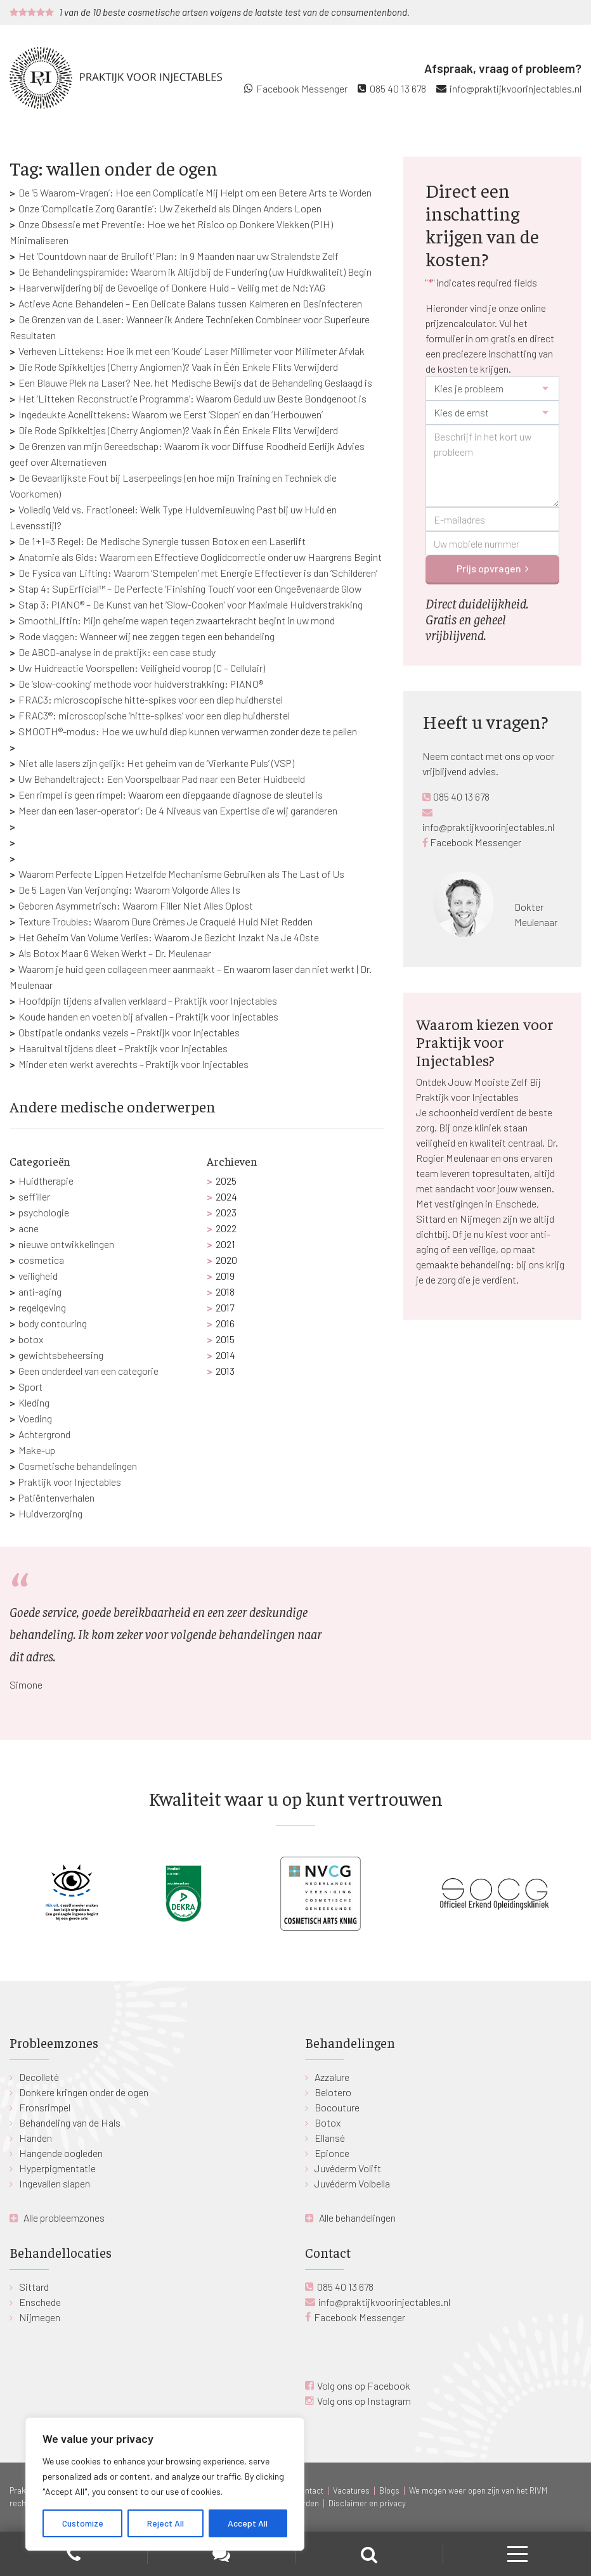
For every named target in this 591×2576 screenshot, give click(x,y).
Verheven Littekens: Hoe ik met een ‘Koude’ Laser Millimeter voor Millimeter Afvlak (191, 351)
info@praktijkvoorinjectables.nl (515, 88)
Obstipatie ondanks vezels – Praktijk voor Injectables (129, 1032)
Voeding (35, 1418)
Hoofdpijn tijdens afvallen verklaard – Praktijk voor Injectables (147, 1001)
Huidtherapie (46, 1181)
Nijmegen (39, 2317)
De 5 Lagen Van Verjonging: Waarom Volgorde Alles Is (129, 890)
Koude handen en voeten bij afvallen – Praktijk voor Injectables (148, 1016)
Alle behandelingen (357, 2218)
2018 (225, 1291)
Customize (82, 2523)
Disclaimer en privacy (367, 2503)
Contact (309, 2490)
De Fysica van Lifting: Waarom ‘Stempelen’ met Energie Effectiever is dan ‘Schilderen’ (197, 573)
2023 (226, 1212)
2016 (225, 1323)
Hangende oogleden (61, 2153)
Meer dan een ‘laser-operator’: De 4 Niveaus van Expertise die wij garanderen (177, 810)
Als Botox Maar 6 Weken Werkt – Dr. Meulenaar (114, 953)
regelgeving (42, 1307)
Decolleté (39, 2077)
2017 (225, 1307)
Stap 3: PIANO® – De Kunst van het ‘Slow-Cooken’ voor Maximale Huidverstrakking (190, 604)
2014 (225, 1355)
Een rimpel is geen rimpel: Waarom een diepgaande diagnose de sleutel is (170, 795)
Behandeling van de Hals (69, 2122)
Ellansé (330, 2138)
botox (30, 1339)
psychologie (43, 1212)
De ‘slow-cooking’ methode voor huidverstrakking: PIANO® (140, 684)
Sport (30, 1387)
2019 (225, 1276)
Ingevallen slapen (54, 2183)
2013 (225, 1371)
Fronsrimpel (44, 2107)
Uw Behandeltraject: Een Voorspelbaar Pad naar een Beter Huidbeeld (161, 779)
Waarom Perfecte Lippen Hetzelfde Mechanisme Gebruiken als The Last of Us (181, 874)
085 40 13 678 (398, 88)
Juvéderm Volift (348, 2168)
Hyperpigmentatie (57, 2168)
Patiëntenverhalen (56, 1497)
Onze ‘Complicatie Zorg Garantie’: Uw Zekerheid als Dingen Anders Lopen (169, 208)
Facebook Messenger (301, 88)
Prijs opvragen (489, 568)
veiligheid (38, 1276)
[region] (164, 2484)
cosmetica (41, 1260)
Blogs (389, 2490)
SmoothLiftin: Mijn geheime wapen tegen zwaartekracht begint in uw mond (176, 620)
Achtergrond (44, 1434)
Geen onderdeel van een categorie (88, 1371)
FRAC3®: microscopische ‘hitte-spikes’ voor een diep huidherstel (154, 715)
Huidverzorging (50, 1513)
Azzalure (332, 2077)
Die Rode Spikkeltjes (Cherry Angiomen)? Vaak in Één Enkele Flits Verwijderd (178, 367)
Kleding (33, 1402)
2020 (226, 1260)
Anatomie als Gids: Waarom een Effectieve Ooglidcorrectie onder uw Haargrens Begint (200, 557)
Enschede (40, 2302)
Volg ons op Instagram (364, 2401)
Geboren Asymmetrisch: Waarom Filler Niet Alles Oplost (135, 905)
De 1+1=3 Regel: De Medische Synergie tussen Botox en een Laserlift (162, 541)
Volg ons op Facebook (363, 2386)
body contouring (52, 1323)
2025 (226, 1181)
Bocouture (337, 2107)
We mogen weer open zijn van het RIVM (478, 2490)
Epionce (332, 2153)
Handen (35, 2138)
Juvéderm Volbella (352, 2183)
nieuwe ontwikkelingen (66, 1244)
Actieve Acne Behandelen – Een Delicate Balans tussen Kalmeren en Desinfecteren (190, 303)
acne (28, 1228)
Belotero (333, 2092)
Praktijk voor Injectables (69, 1482)
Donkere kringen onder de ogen (83, 2092)
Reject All (165, 2523)
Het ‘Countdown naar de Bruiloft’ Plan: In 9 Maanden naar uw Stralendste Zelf (178, 256)
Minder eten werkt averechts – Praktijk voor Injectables (133, 1064)
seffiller (34, 1196)
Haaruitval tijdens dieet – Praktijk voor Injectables (123, 1048)
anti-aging (40, 1291)
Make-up (36, 1450)
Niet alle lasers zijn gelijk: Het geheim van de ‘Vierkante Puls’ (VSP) (156, 763)
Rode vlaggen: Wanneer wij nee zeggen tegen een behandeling (146, 636)
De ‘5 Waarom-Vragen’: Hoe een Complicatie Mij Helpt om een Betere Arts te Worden (195, 192)
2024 (226, 1196)
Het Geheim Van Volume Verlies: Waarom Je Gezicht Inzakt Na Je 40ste (168, 937)
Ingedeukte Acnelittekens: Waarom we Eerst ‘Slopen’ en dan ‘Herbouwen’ (170, 414)
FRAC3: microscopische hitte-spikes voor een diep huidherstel (150, 699)
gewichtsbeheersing (60, 1355)
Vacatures (351, 2490)
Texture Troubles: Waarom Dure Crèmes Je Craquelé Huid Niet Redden (165, 921)
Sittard (34, 2287)
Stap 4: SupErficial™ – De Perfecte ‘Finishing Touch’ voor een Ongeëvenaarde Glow (189, 589)
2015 (225, 1339)
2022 (226, 1228)
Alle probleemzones (64, 2218)
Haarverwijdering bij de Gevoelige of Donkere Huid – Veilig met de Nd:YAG (171, 287)
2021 (225, 1244)
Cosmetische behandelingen (77, 1466)
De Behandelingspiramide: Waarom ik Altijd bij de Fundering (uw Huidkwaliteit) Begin (195, 272)
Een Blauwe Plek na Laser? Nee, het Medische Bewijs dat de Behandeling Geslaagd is (195, 383)
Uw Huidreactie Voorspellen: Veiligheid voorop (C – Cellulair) (141, 668)
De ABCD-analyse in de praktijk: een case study (117, 652)
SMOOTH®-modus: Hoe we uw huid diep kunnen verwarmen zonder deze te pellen (187, 731)
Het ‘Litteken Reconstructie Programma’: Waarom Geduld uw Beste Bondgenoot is (192, 398)
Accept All (248, 2523)
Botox (328, 2122)
